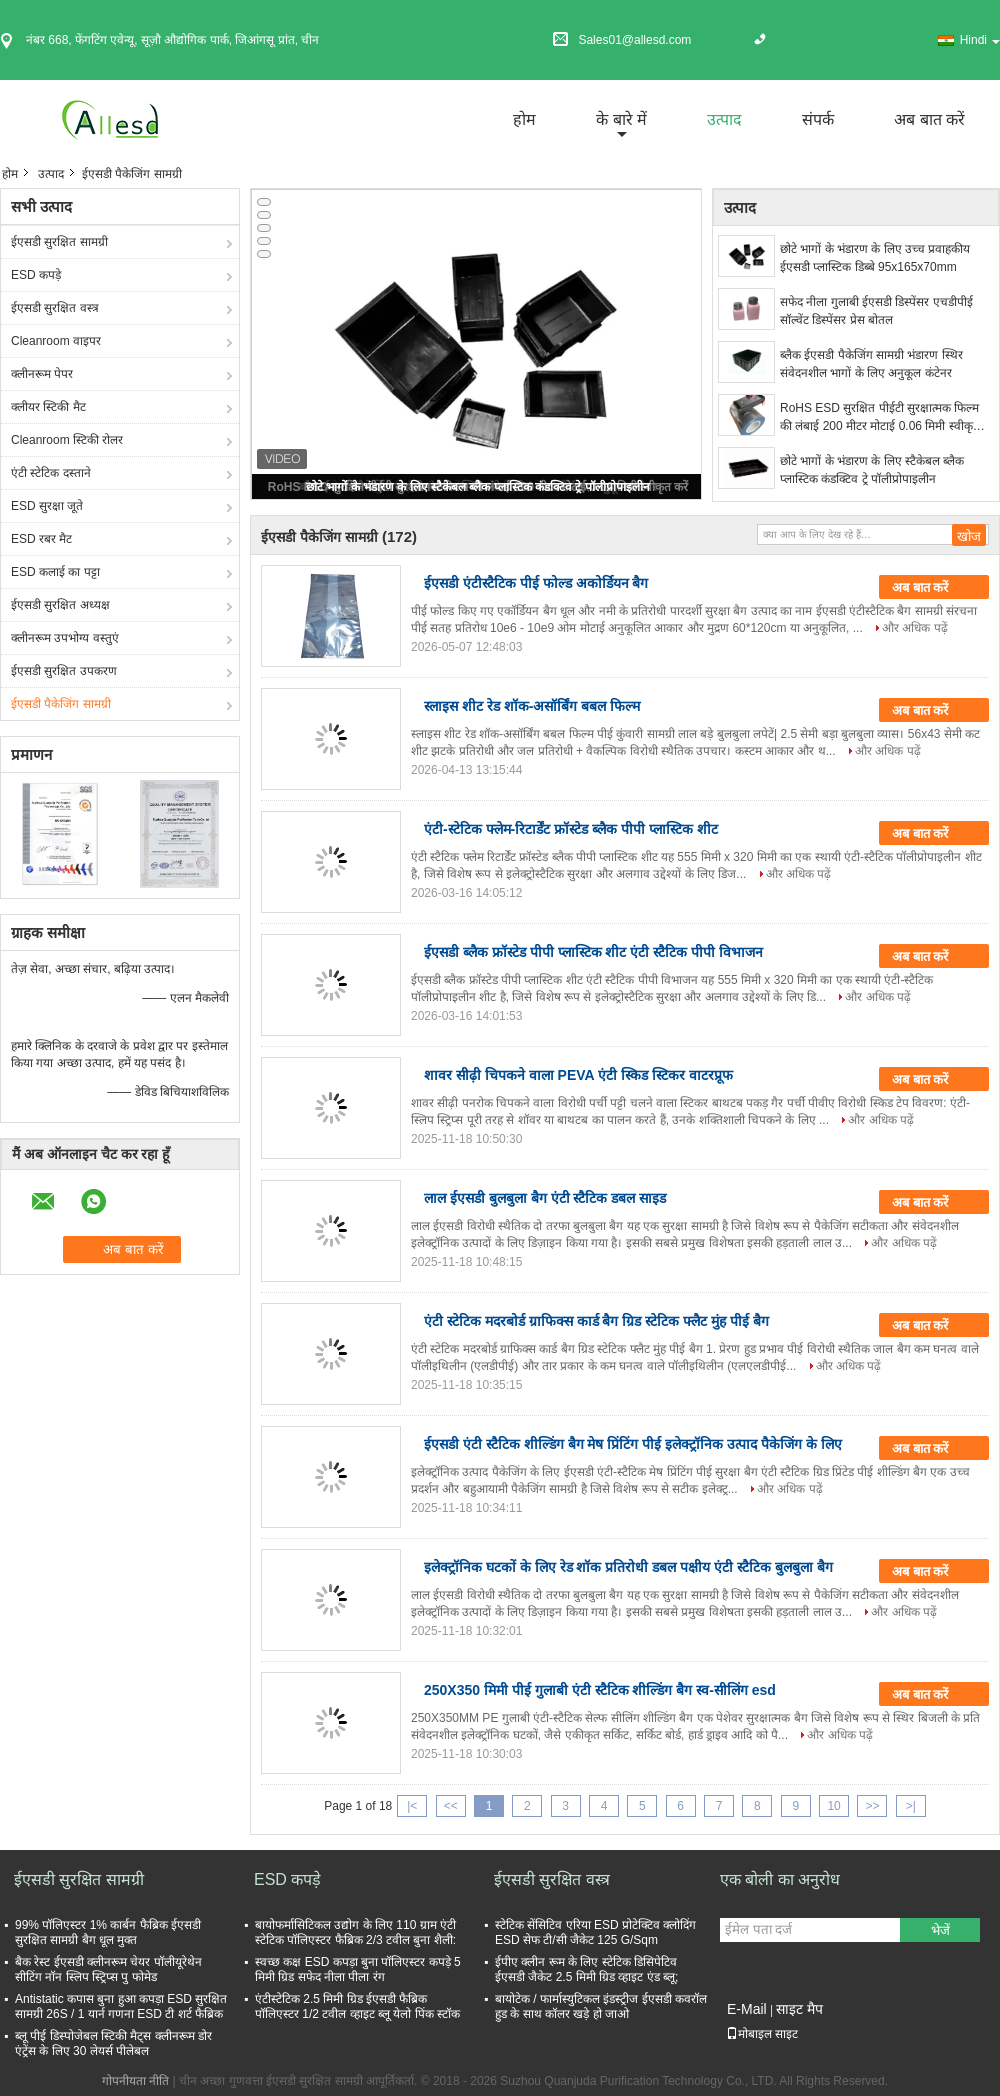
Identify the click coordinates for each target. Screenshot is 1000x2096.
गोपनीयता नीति (135, 2081)
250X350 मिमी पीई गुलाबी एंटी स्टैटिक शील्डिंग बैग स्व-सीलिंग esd (600, 1690)
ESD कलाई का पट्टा (55, 572)
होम (524, 119)
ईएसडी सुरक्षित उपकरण (64, 671)
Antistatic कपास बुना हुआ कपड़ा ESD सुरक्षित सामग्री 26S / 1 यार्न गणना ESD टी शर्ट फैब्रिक (121, 2006)
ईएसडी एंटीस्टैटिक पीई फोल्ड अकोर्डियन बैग (536, 583)
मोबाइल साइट (762, 2034)
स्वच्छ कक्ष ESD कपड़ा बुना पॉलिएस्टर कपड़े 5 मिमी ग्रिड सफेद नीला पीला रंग (358, 1969)
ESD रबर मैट (41, 539)
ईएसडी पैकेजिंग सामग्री (61, 704)
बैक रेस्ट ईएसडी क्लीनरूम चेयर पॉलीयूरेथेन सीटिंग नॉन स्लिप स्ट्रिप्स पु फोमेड (108, 1969)
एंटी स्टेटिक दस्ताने (51, 473)
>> (872, 1806)
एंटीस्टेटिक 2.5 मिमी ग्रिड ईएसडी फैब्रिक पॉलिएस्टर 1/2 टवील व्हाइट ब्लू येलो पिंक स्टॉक (357, 2006)
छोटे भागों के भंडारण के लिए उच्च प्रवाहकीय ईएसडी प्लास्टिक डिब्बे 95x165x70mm (875, 258)
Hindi (980, 40)
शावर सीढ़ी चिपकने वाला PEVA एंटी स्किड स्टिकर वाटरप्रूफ (578, 1075)
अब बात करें (929, 119)
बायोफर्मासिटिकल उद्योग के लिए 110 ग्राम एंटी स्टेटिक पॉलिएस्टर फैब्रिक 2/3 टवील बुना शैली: (355, 1932)
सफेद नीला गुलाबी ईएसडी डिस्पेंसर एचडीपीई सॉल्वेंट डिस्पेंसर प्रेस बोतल (876, 311)
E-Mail (747, 2009)
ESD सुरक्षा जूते (47, 506)
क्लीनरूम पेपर (42, 374)
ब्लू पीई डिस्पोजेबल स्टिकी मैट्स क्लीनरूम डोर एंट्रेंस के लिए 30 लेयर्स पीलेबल (113, 2043)
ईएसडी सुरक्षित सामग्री (59, 242)
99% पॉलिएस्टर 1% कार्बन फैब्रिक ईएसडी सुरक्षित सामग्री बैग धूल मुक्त (108, 1932)
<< (451, 1806)
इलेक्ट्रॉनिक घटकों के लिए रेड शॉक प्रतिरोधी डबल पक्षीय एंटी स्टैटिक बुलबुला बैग (628, 1567)
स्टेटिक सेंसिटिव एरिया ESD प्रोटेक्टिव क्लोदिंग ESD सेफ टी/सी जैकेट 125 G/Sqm (595, 1932)
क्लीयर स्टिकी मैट (48, 407)
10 (833, 1806)
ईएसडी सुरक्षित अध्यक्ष (60, 605)
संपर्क (818, 119)
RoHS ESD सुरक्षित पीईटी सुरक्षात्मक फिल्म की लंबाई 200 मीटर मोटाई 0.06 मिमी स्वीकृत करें (880, 418)
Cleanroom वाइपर (56, 341)
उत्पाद (724, 119)
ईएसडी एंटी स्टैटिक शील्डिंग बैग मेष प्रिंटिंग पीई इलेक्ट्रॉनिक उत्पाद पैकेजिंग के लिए (633, 1444)
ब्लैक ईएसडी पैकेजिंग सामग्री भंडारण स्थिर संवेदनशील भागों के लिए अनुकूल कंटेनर (871, 364)
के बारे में (621, 119)
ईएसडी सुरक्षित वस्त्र (55, 308)
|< (412, 1806)
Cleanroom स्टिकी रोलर (67, 440)
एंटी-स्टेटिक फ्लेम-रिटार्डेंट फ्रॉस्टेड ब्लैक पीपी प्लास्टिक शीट (571, 829)
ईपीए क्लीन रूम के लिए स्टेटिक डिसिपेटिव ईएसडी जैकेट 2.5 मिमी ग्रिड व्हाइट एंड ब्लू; (586, 1969)
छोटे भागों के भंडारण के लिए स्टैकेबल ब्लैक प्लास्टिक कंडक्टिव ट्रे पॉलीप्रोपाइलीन (478, 487)
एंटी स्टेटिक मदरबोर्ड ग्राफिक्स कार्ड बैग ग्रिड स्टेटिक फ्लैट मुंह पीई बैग (596, 1321)
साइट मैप (799, 2009)
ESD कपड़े (36, 275)
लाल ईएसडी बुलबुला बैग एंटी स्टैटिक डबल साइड (545, 1198)
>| (911, 1806)
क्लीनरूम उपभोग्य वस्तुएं (65, 638)
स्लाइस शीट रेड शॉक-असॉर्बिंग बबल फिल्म (532, 706)
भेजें (940, 1930)
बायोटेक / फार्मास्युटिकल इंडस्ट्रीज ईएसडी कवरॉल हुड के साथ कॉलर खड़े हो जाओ (601, 2006)
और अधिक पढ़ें (915, 628)
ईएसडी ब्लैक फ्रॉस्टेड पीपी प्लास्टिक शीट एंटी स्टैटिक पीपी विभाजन (593, 952)
